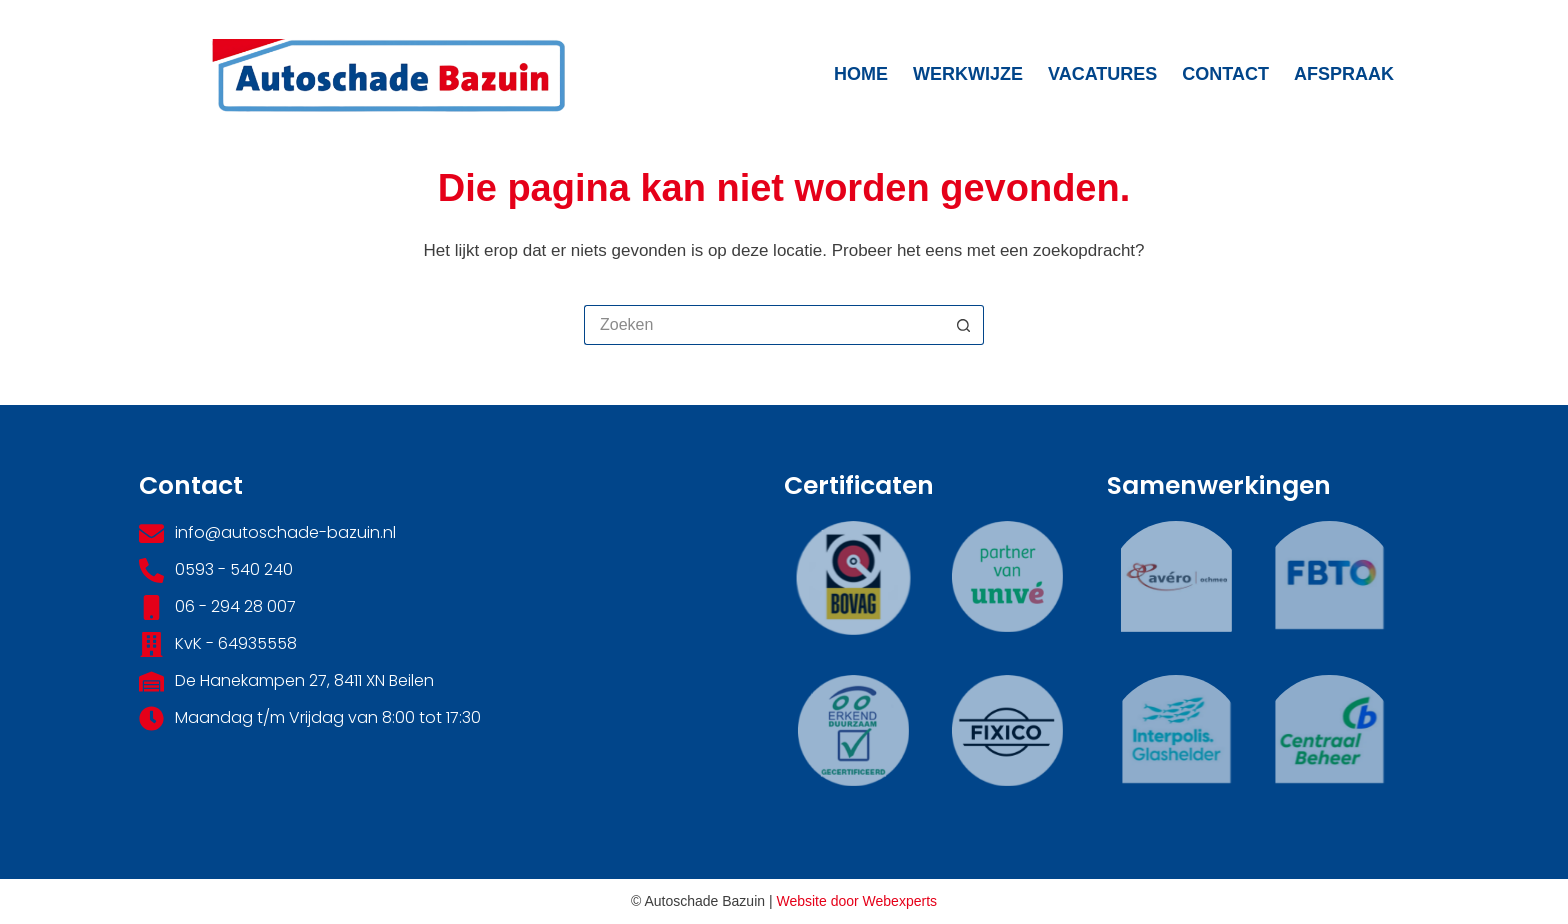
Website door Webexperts (856, 901)
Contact (1225, 74)
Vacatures (1102, 74)
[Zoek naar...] (764, 325)
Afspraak (1344, 74)
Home (861, 74)
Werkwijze (968, 74)
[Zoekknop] (964, 325)
